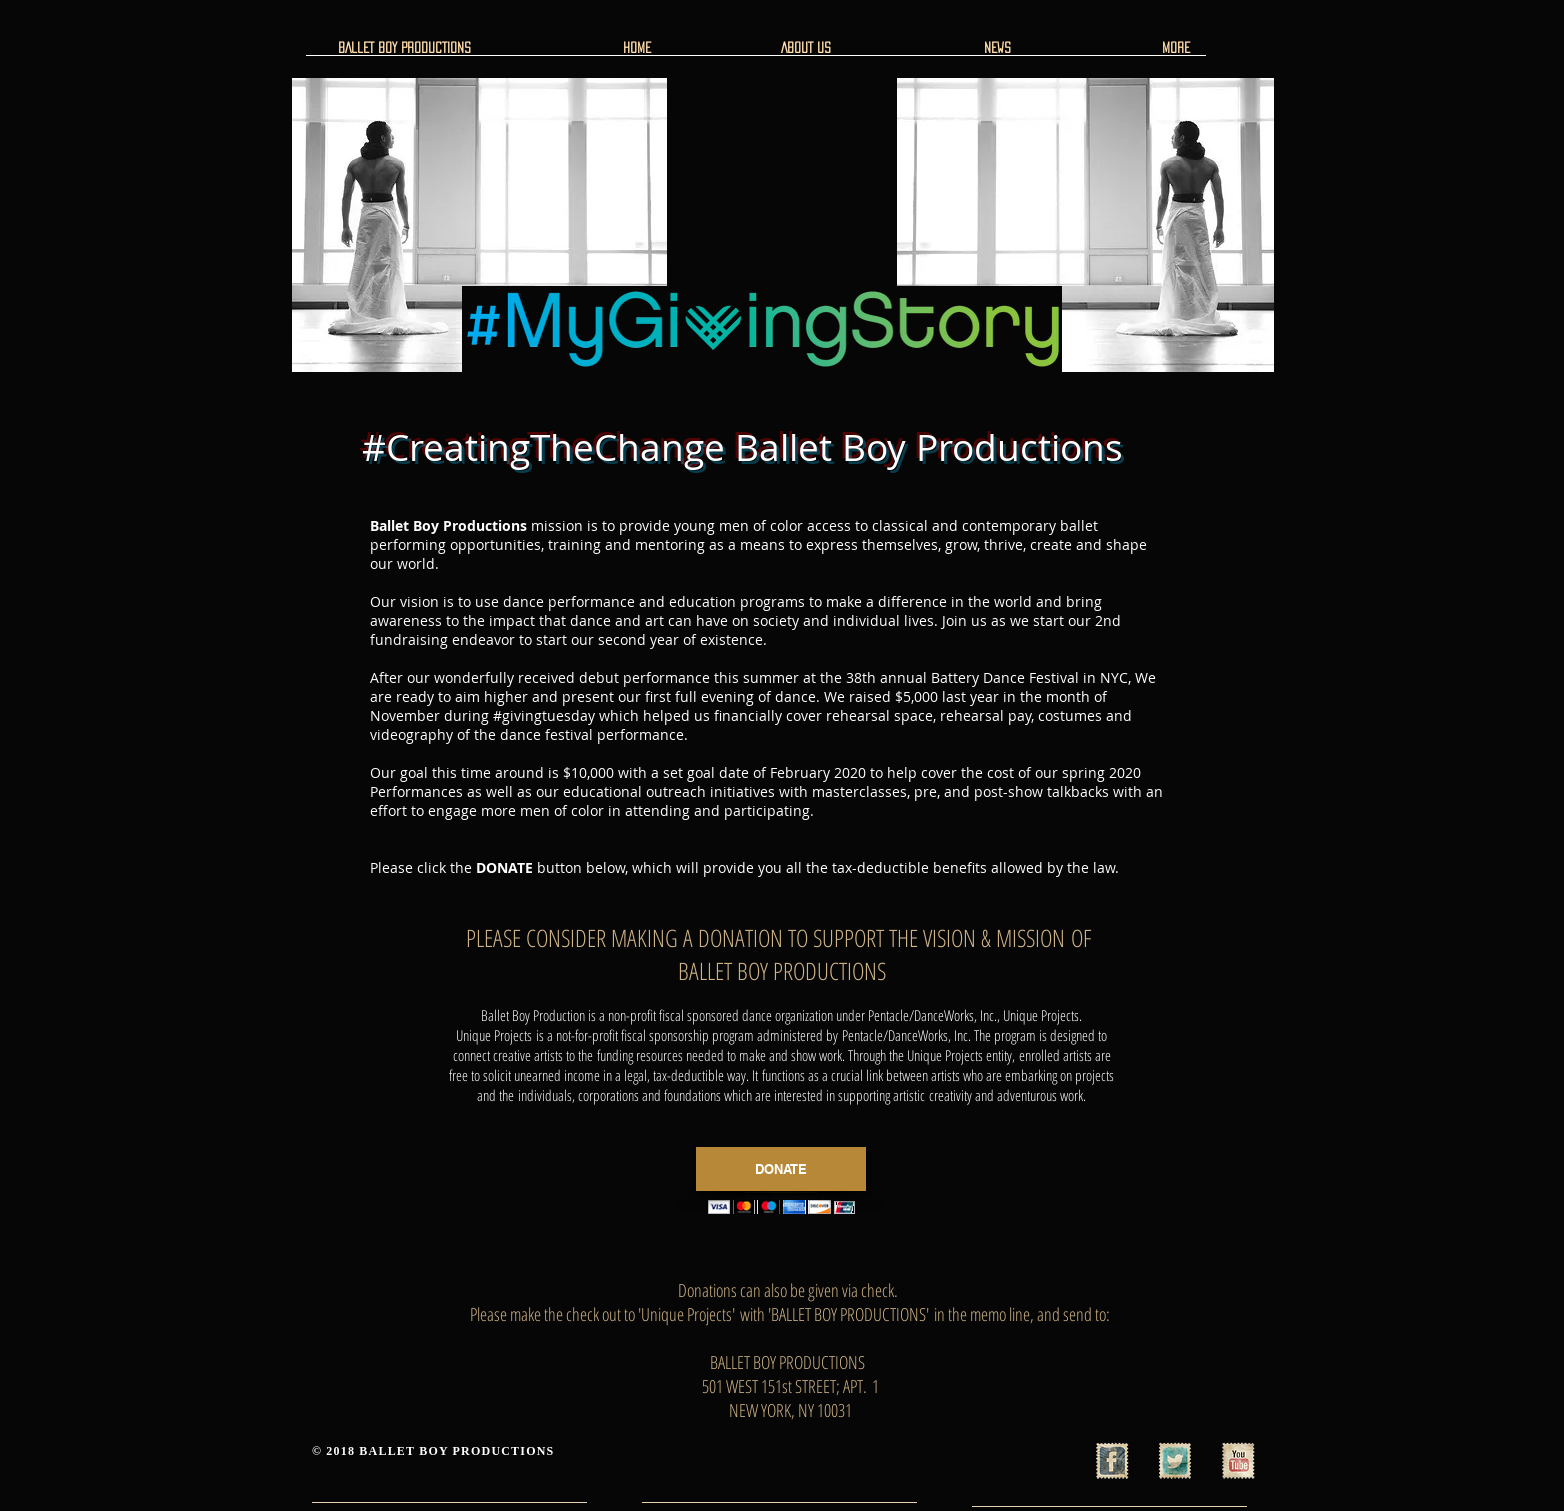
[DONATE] (781, 1169)
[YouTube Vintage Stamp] (1238, 1461)
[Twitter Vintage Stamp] (1175, 1461)
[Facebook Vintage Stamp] (1112, 1461)
